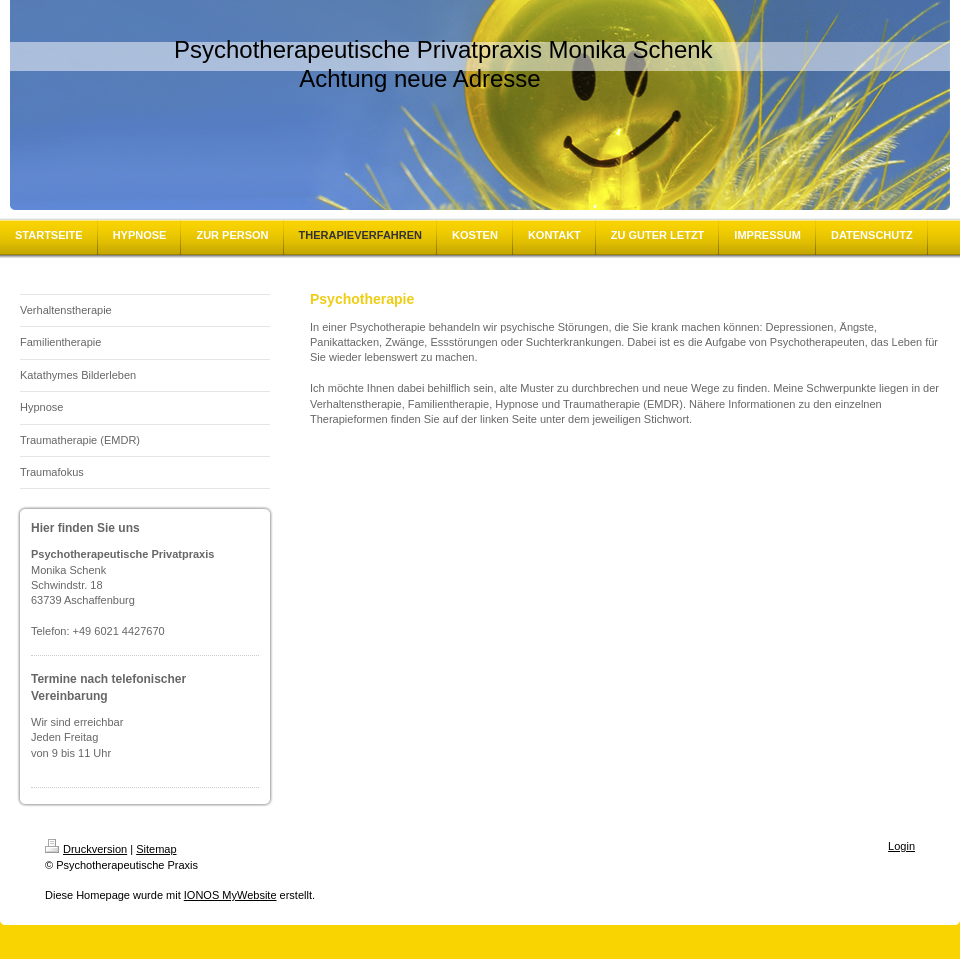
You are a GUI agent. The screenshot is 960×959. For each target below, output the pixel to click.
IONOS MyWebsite (230, 895)
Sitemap (156, 849)
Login (901, 846)
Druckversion (86, 849)
